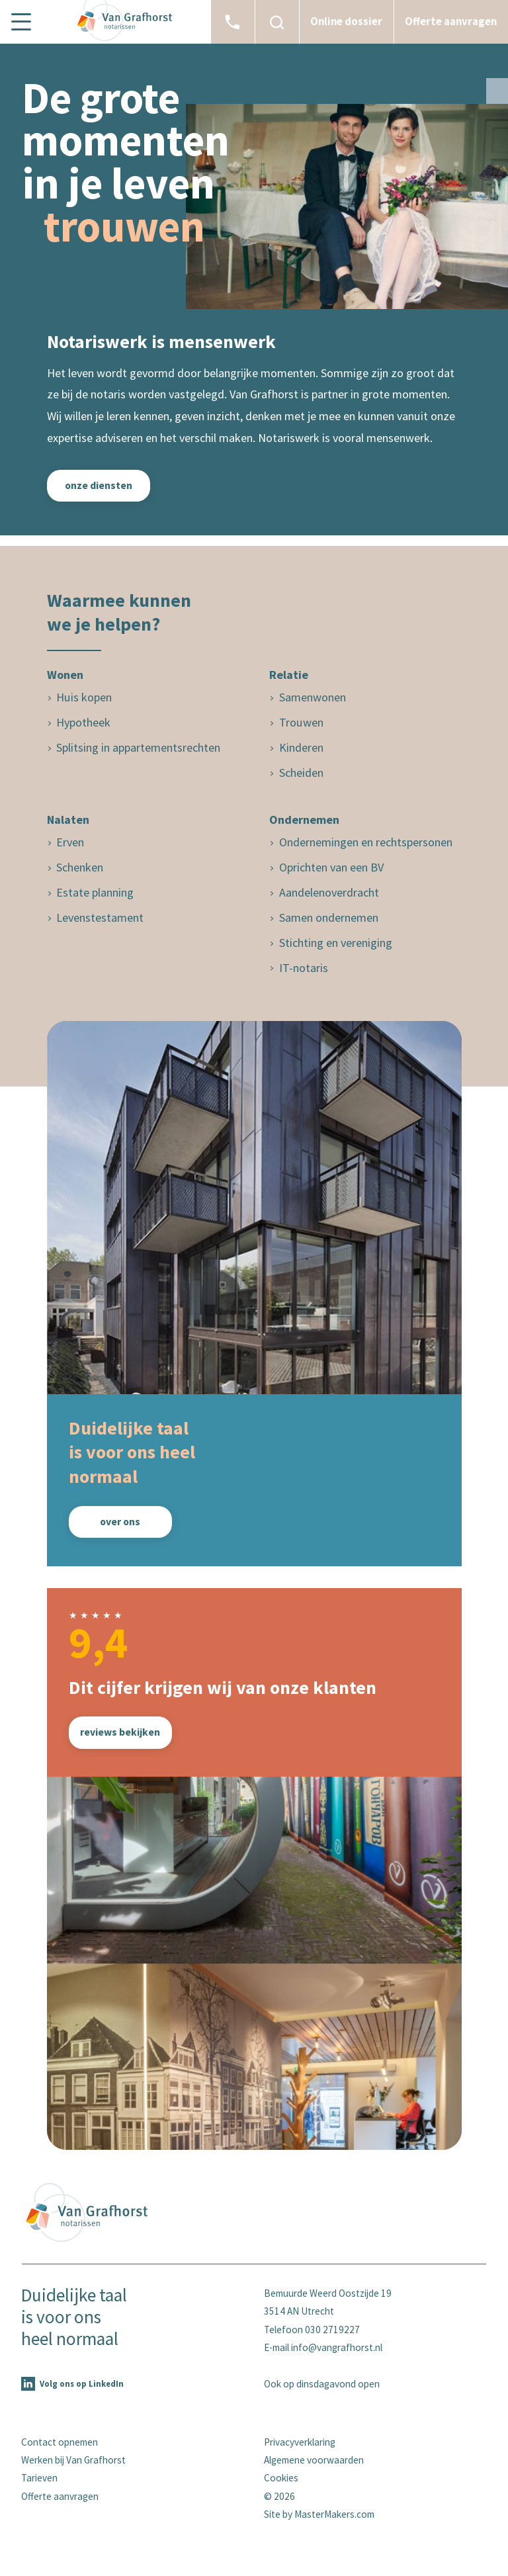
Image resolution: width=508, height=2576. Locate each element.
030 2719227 (332, 2329)
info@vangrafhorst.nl (336, 2347)
